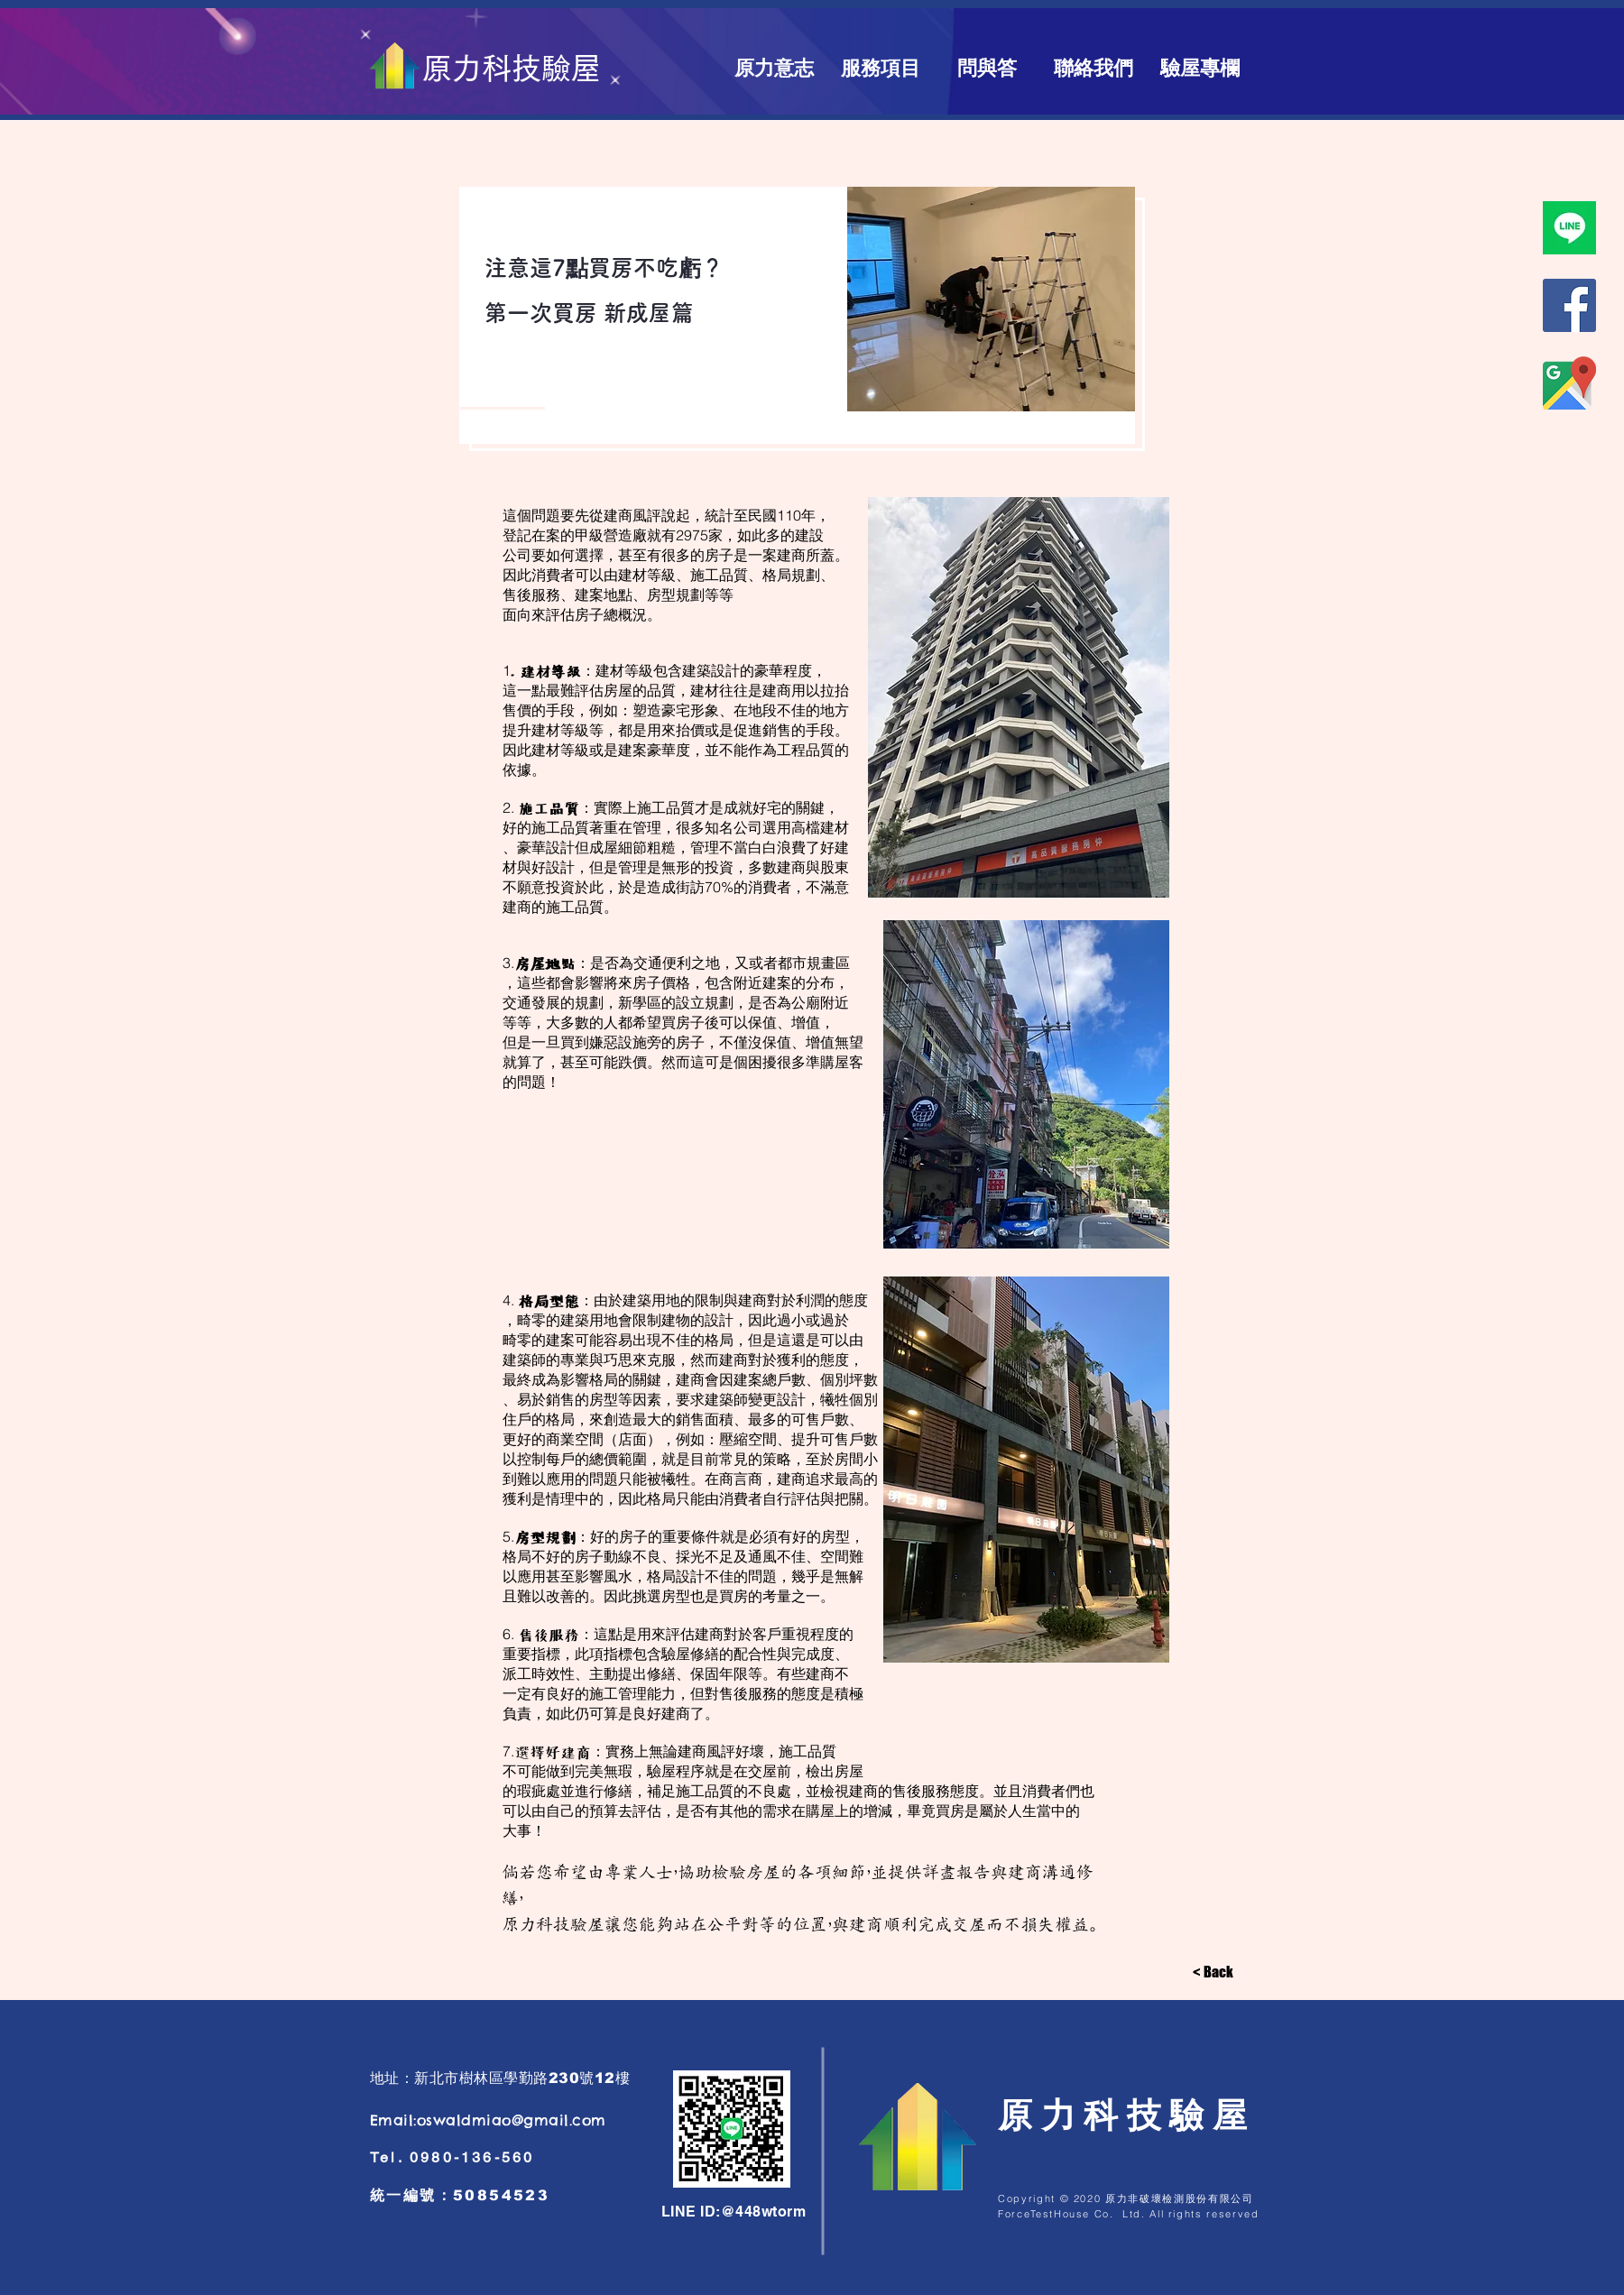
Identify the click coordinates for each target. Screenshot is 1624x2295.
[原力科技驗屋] (511, 68)
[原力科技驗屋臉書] (1569, 305)
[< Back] (1213, 1972)
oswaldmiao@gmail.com (511, 2120)
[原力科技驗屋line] (1569, 227)
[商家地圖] (1569, 383)
